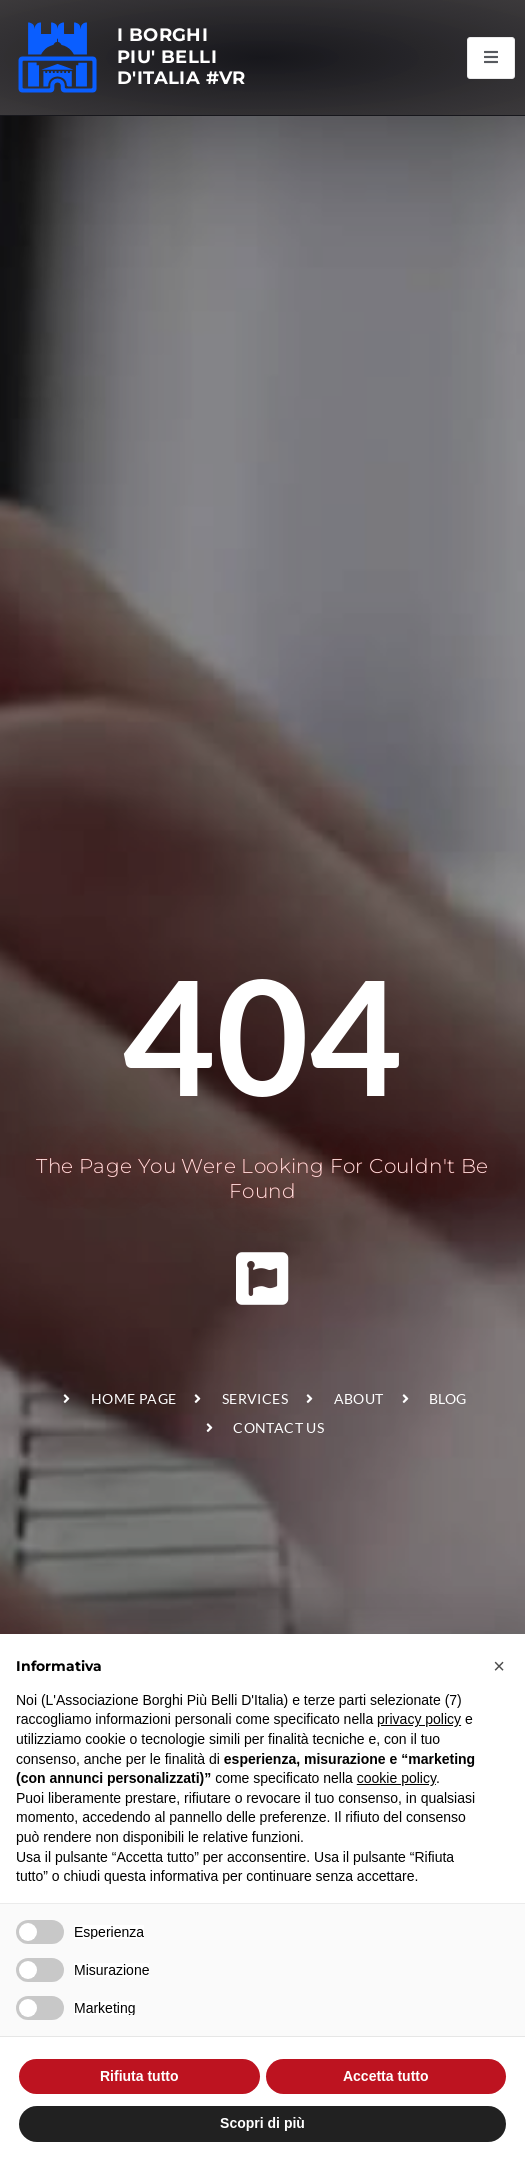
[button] (499, 1666)
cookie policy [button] (396, 1778)
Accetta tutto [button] (386, 2076)
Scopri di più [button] (262, 2123)
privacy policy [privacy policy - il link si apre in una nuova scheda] (419, 1719)
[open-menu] (491, 58)
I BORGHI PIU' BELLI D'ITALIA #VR (181, 56)
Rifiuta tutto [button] (139, 2076)
